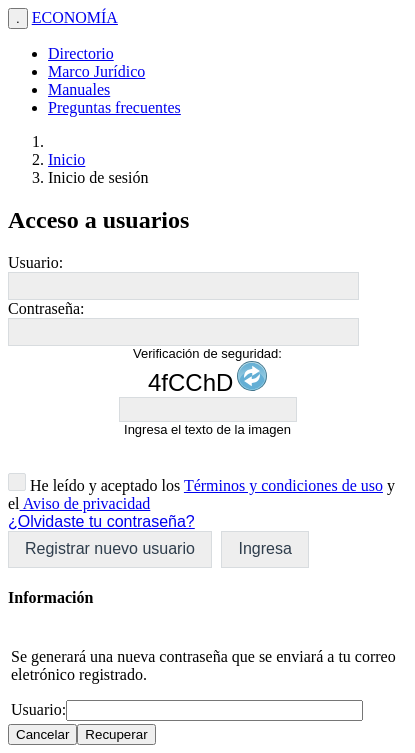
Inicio (66, 159)
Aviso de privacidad (85, 503)
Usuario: (35, 262)
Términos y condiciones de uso (283, 485)
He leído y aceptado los (103, 485)
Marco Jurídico (96, 71)
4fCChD (190, 382)
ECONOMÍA (75, 17)
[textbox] (183, 286)
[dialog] (207, 666)
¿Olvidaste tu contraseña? (101, 521)
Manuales (79, 89)
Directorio (81, 53)
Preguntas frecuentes (114, 107)
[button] (110, 549)
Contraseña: (46, 308)
